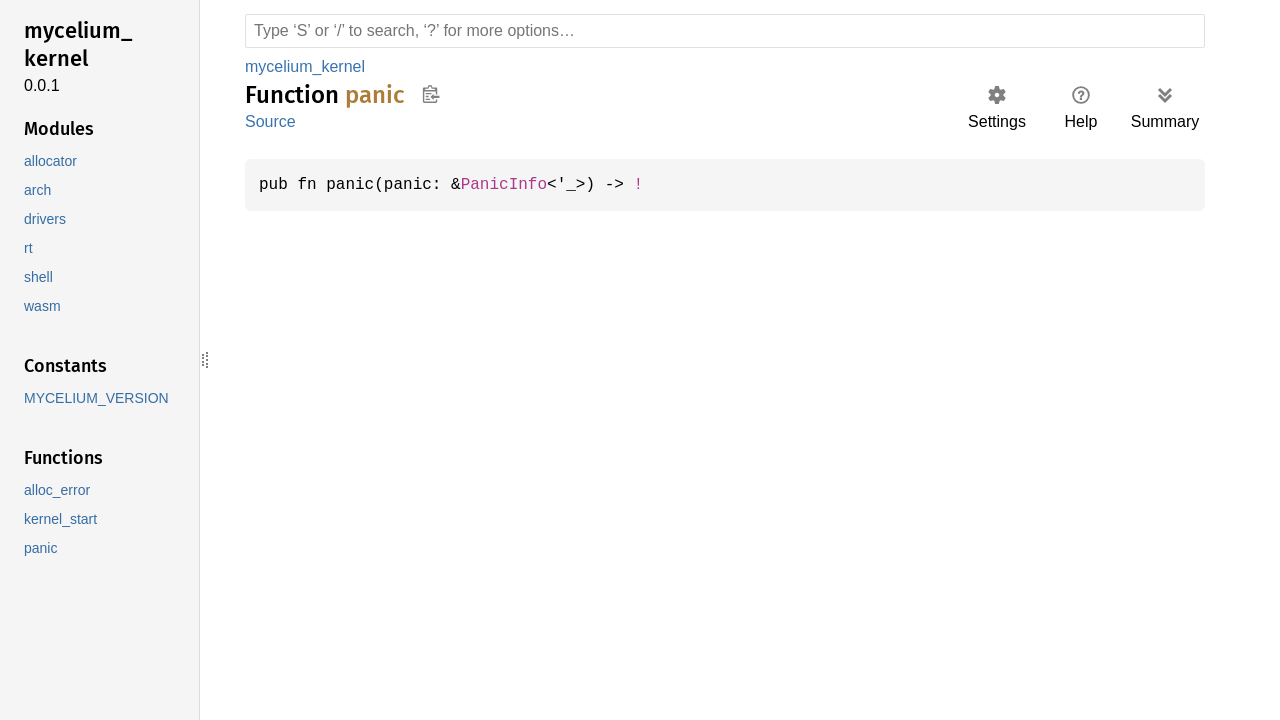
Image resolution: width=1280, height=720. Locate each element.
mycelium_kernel (308, 66)
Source (270, 121)
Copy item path (430, 94)
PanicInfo (514, 185)
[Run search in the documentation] (725, 31)
